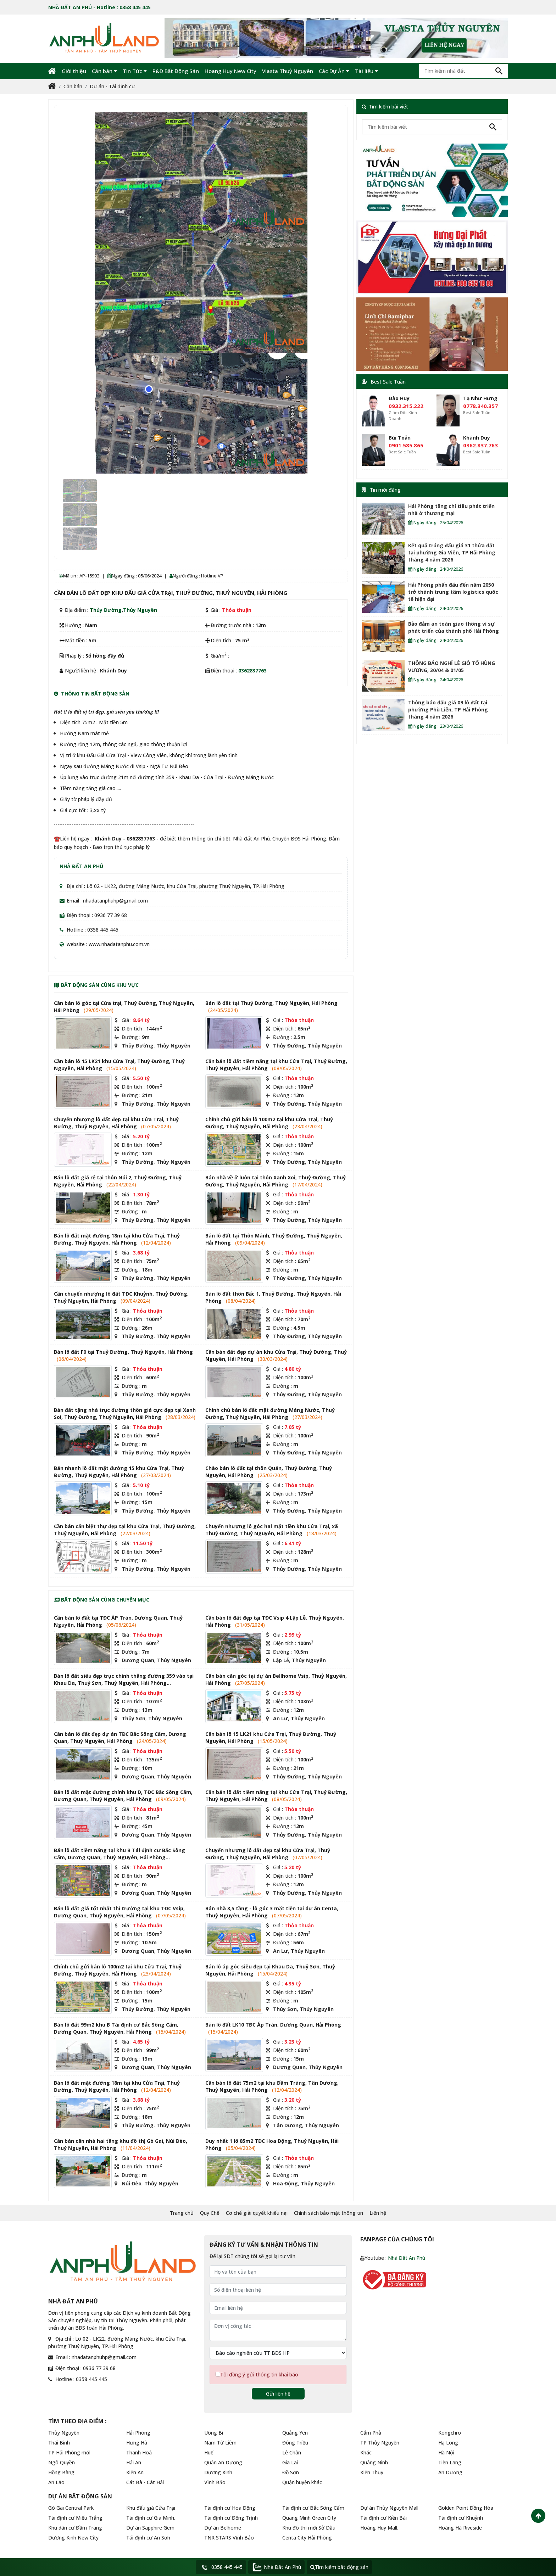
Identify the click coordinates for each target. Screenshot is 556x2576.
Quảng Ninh (374, 2462)
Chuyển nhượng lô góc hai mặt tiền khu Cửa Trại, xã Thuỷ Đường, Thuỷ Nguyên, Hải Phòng (271, 1530)
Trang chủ (182, 2212)
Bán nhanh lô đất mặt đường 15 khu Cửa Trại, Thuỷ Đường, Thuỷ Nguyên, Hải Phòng (119, 1472)
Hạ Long (448, 2442)
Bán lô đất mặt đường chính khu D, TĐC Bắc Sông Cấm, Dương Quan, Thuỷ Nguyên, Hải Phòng (123, 1796)
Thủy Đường (106, 610)
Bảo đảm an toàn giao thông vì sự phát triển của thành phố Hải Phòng (453, 627)
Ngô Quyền (61, 2462)
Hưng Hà (136, 2442)
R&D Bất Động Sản (175, 70)
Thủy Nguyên (140, 610)
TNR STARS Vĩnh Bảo (229, 2537)
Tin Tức (135, 70)
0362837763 (252, 670)
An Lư (280, 1718)
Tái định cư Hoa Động (229, 2507)
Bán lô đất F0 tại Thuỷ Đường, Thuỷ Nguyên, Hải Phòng (123, 1351)
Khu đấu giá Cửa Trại (150, 2507)
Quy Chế (209, 2212)
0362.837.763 (480, 445)
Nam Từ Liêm (220, 2442)
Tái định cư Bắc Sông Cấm (313, 2507)
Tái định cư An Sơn (148, 2537)
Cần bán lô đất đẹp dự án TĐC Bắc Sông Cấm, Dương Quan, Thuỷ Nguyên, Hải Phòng (120, 1737)
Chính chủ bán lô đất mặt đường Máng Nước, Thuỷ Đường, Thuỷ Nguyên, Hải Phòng (270, 1413)
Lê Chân (291, 2452)
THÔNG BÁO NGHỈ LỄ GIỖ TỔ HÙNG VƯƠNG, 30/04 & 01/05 (451, 667)
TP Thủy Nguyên (379, 2442)
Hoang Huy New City (230, 70)
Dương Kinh (218, 2472)
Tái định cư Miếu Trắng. (76, 2517)
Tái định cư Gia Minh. (150, 2517)
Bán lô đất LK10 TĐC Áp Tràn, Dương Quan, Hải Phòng (273, 2024)
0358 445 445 (102, 929)
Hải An (133, 2462)
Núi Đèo (131, 2183)
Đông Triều (295, 2442)
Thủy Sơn (133, 1718)
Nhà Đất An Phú (406, 2257)
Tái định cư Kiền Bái (383, 2517)
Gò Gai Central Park (71, 2507)
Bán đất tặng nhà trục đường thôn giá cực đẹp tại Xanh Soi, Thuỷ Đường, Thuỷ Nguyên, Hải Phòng (125, 1413)
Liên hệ (377, 2212)
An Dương (450, 2472)
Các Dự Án (334, 70)
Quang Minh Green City (309, 2517)
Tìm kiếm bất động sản (339, 2567)
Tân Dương (287, 2125)
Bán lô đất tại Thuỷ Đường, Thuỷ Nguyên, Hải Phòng (271, 1003)
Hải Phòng (138, 2432)
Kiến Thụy (371, 2472)
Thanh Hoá (139, 2452)
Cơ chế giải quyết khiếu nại (257, 2212)
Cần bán (104, 70)
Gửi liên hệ (278, 2393)
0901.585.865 (406, 445)
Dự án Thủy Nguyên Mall (389, 2507)
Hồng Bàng (61, 2472)
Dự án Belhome (222, 2527)
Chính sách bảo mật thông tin (328, 2212)
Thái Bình (59, 2442)
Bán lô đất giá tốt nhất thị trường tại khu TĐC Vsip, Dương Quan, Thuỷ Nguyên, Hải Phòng (119, 1912)
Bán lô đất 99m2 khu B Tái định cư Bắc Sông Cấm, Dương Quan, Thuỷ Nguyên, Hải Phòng (116, 2028)
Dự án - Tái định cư (112, 86)
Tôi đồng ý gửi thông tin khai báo (259, 2374)
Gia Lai (290, 2462)
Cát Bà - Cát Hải (145, 2482)
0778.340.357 (480, 405)
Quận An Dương (223, 2462)
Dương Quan (138, 1660)
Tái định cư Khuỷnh (460, 2517)
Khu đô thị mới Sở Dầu (308, 2527)
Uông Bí (213, 2432)
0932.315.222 (406, 405)
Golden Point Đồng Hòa (465, 2507)
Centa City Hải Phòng (307, 2537)
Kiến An (135, 2472)
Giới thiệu (74, 70)
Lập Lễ (281, 1660)
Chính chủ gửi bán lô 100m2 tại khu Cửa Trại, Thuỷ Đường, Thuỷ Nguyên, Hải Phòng (269, 1123)
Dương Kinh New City (73, 2537)
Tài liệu (366, 70)
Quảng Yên (295, 2432)
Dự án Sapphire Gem (150, 2527)
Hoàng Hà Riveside (460, 2527)
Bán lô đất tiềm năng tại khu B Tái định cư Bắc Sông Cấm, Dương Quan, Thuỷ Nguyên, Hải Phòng (119, 1854)
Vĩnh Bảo (215, 2482)
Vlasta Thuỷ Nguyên (287, 70)
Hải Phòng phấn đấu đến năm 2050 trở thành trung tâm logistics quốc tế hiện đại (453, 591)
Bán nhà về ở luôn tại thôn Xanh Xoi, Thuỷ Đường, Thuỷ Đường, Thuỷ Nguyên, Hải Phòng (275, 1181)
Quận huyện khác (302, 2482)
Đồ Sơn (290, 2472)
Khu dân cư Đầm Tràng (75, 2527)
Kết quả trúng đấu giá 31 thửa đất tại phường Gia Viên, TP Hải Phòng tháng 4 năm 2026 (451, 552)
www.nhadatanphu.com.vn (119, 944)
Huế (208, 2452)
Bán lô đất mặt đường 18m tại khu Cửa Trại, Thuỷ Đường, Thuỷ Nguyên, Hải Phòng (117, 1239)
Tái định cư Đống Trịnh (231, 2517)
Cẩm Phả (370, 2432)
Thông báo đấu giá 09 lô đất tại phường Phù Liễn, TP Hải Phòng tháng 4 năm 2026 (448, 709)
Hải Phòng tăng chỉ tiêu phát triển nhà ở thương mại (451, 509)
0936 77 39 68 (110, 915)
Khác (366, 2452)
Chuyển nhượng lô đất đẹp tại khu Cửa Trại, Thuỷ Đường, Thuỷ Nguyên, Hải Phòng (116, 1123)
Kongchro (449, 2432)
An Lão (56, 2482)
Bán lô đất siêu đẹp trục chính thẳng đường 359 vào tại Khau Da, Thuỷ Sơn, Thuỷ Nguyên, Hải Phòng (124, 1679)
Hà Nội (446, 2452)
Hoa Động (285, 2183)
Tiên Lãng (449, 2462)
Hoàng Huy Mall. (379, 2527)
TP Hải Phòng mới (69, 2452)
